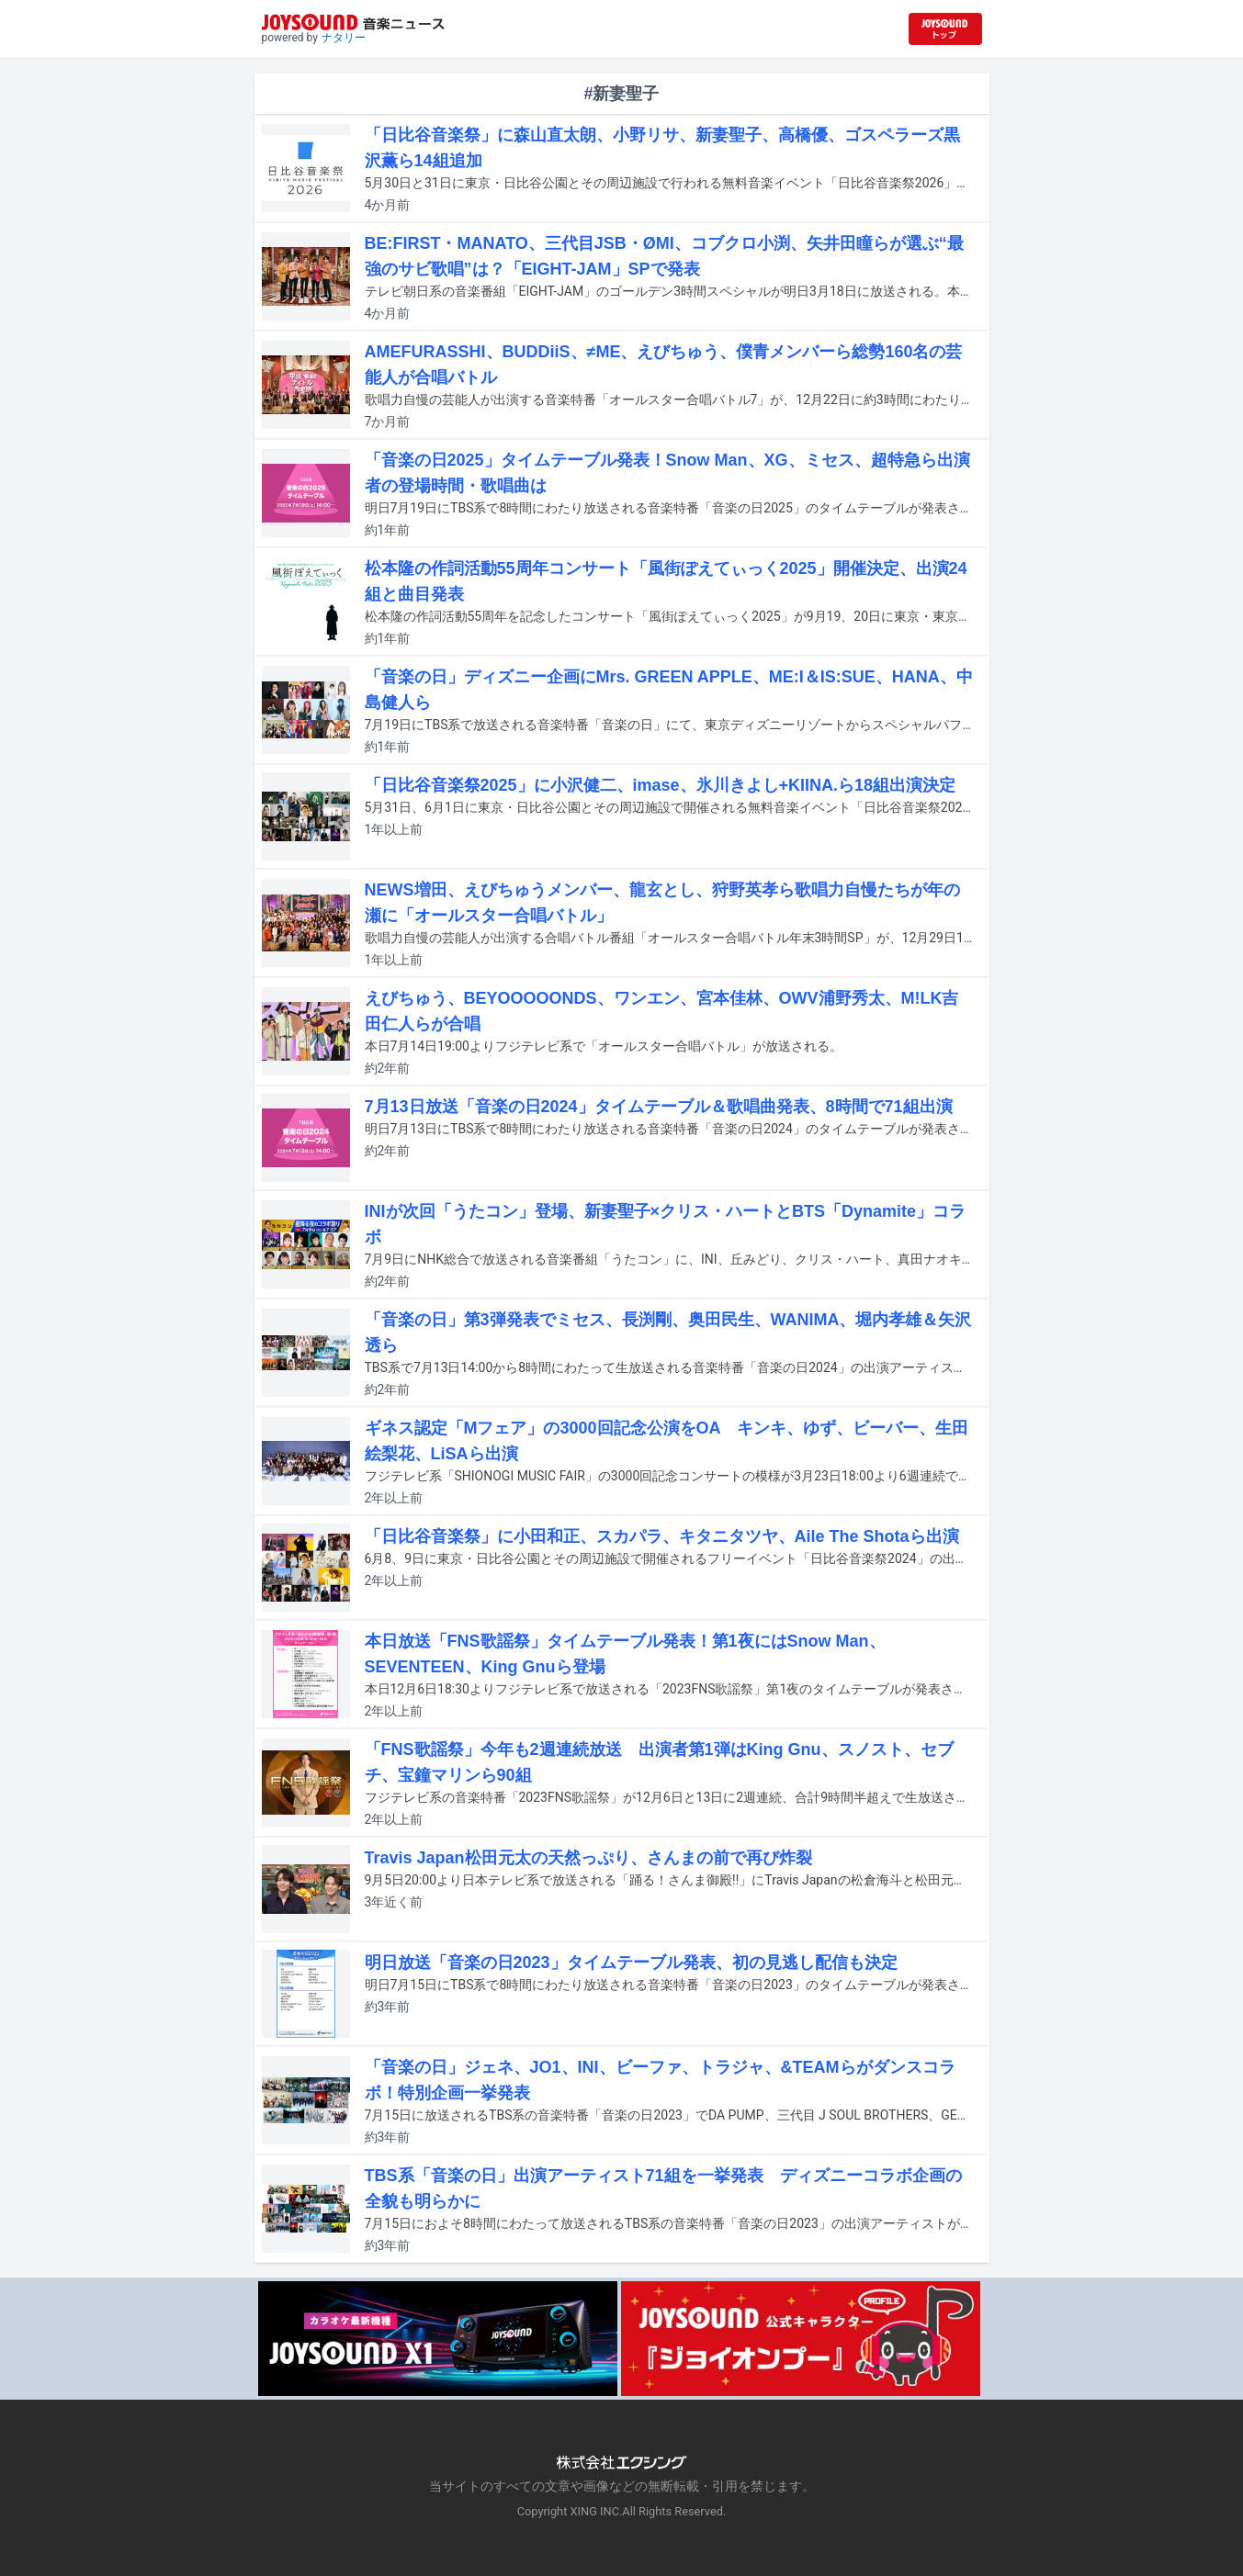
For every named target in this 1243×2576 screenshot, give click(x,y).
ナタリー (344, 37)
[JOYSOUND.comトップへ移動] (945, 29)
